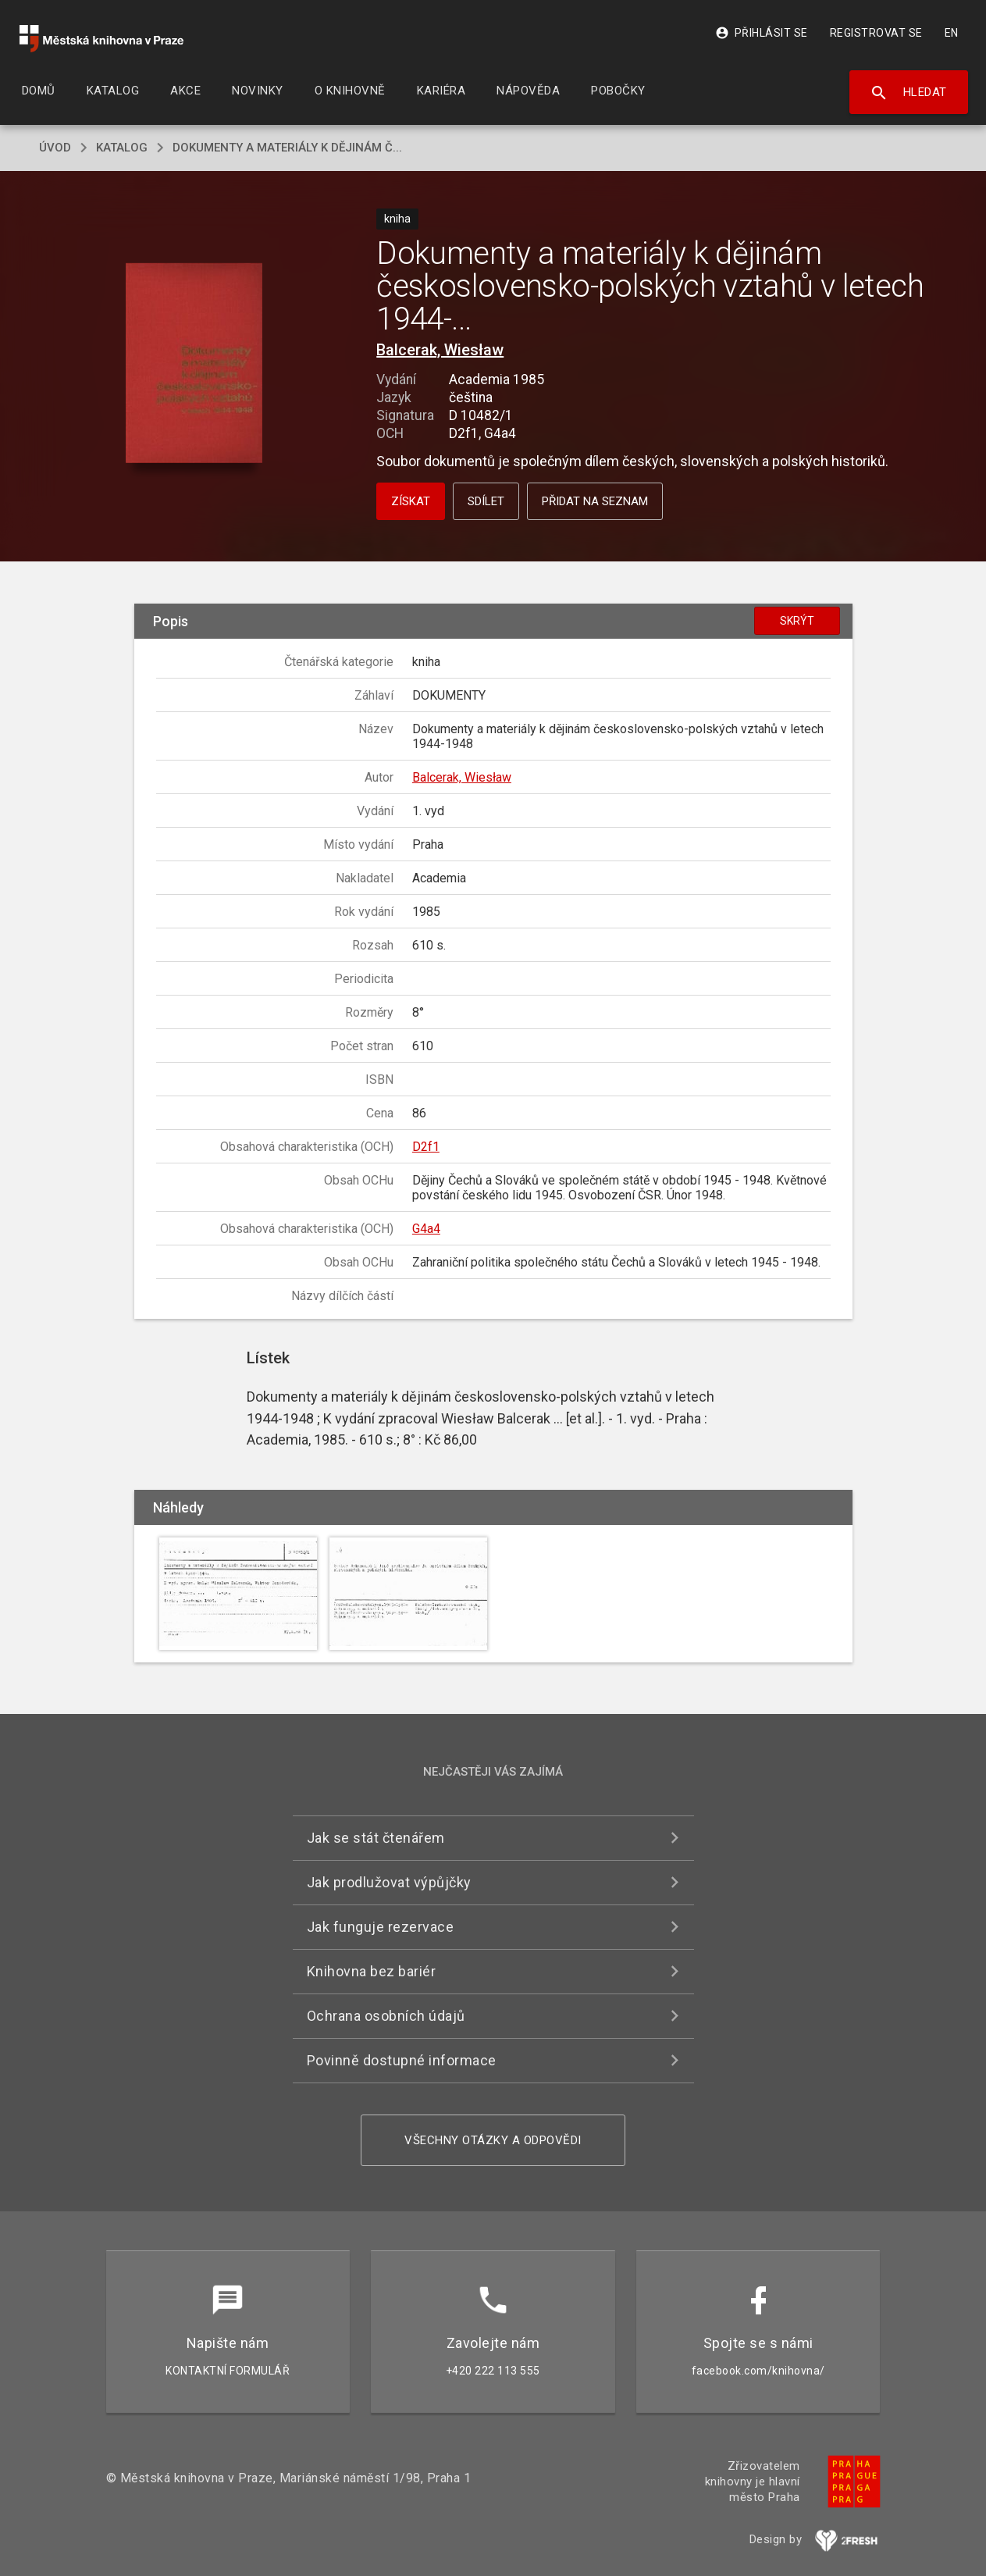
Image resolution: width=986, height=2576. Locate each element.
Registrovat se (876, 33)
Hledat (908, 93)
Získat (410, 501)
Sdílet (486, 501)
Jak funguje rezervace (380, 1927)
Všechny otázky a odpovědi (493, 2140)
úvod (55, 148)
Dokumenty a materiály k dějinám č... (287, 148)
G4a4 (426, 1228)
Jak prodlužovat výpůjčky (389, 1882)
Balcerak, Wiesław (440, 349)
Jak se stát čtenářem (376, 1838)
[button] (194, 364)
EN (952, 33)
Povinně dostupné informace (402, 2060)
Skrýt (797, 621)
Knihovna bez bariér (371, 1971)
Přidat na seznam (595, 501)
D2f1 (426, 1146)
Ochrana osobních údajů (386, 2016)
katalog (122, 148)
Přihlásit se (761, 33)
